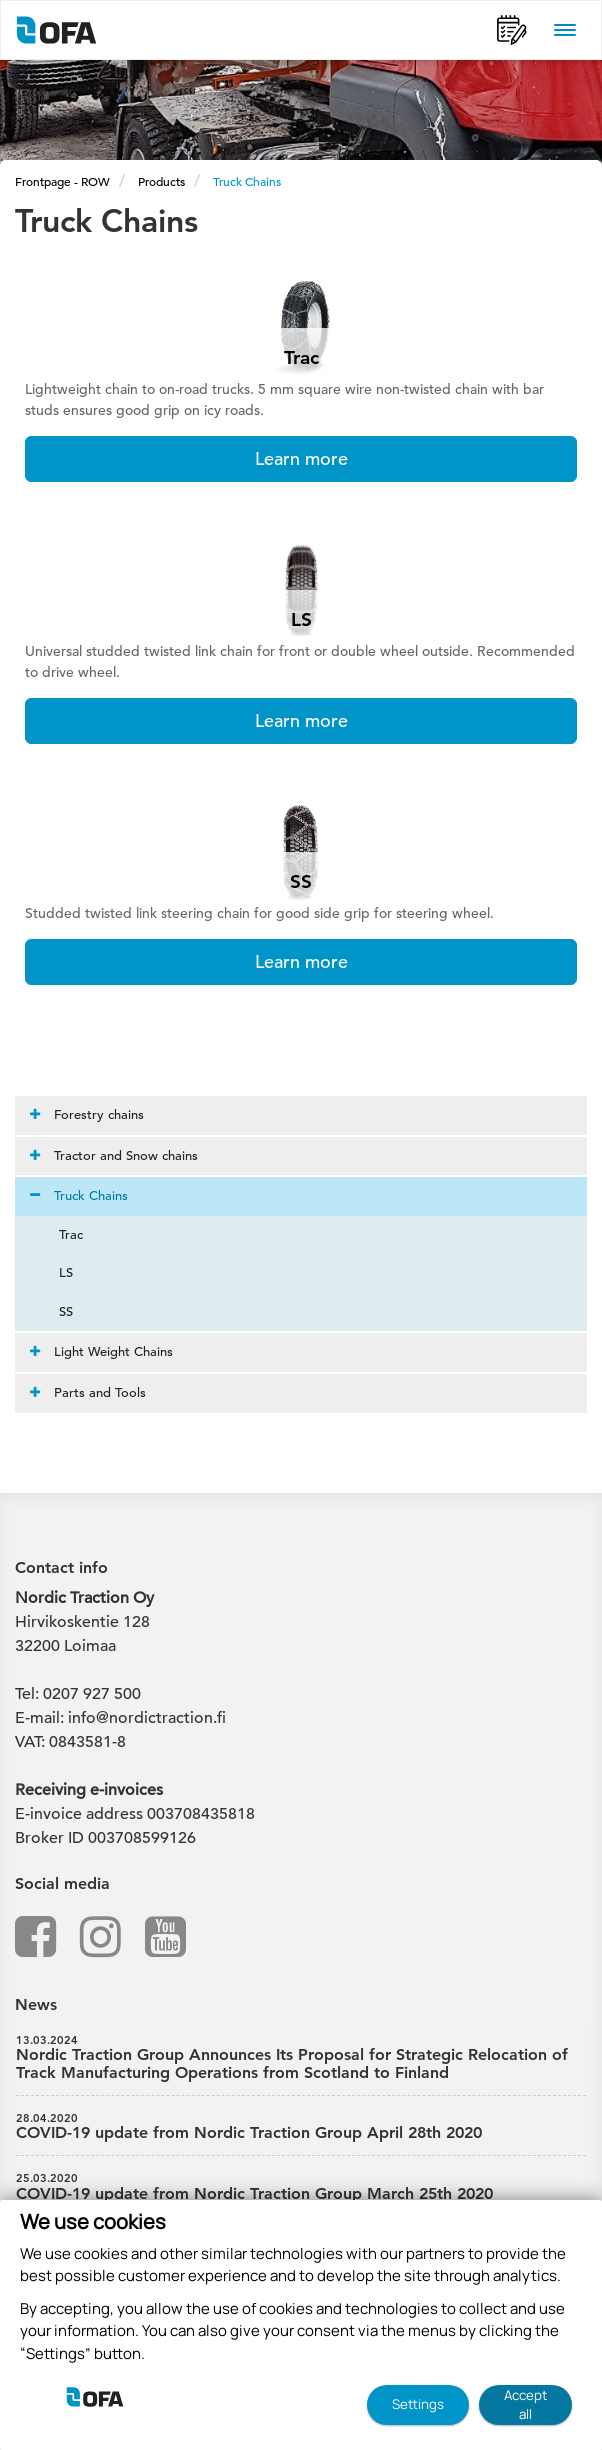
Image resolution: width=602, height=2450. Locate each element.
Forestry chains (87, 1114)
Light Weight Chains (101, 1351)
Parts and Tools (88, 1392)
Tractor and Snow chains (114, 1155)
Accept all (525, 2404)
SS (54, 1311)
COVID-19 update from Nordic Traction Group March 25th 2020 (301, 2187)
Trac (59, 1234)
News (36, 2004)
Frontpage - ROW (62, 181)
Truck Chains (247, 181)
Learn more (301, 458)
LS (54, 1272)
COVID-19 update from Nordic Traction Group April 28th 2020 (301, 2127)
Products (161, 181)
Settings (418, 2404)
